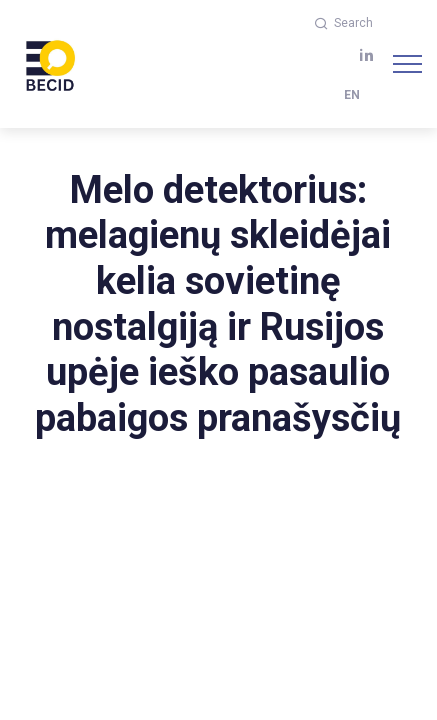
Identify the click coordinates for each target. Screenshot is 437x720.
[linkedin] (366, 55)
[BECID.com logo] (50, 64)
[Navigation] (407, 64)
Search (344, 23)
